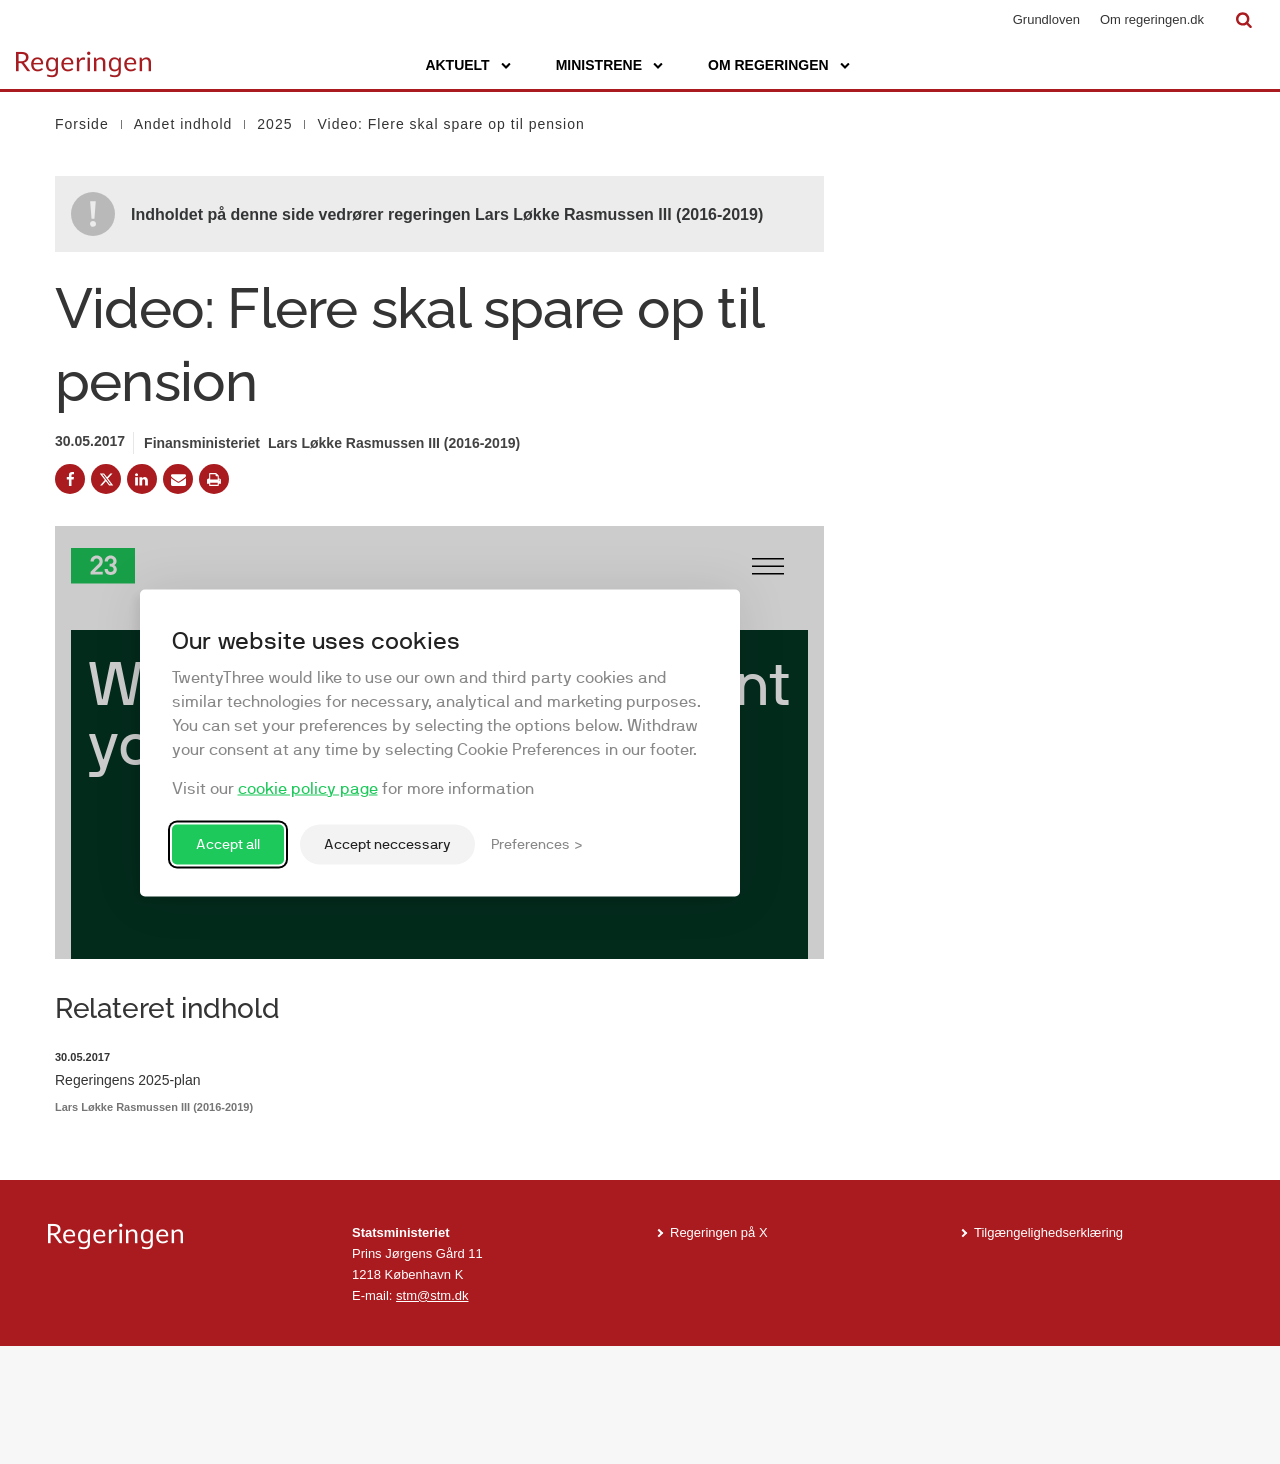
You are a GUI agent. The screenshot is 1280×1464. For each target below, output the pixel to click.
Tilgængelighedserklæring (1048, 1350)
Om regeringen (768, 65)
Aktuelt (457, 65)
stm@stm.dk (432, 1412)
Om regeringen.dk (1152, 19)
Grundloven (1046, 19)
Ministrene (599, 65)
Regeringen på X (719, 1350)
